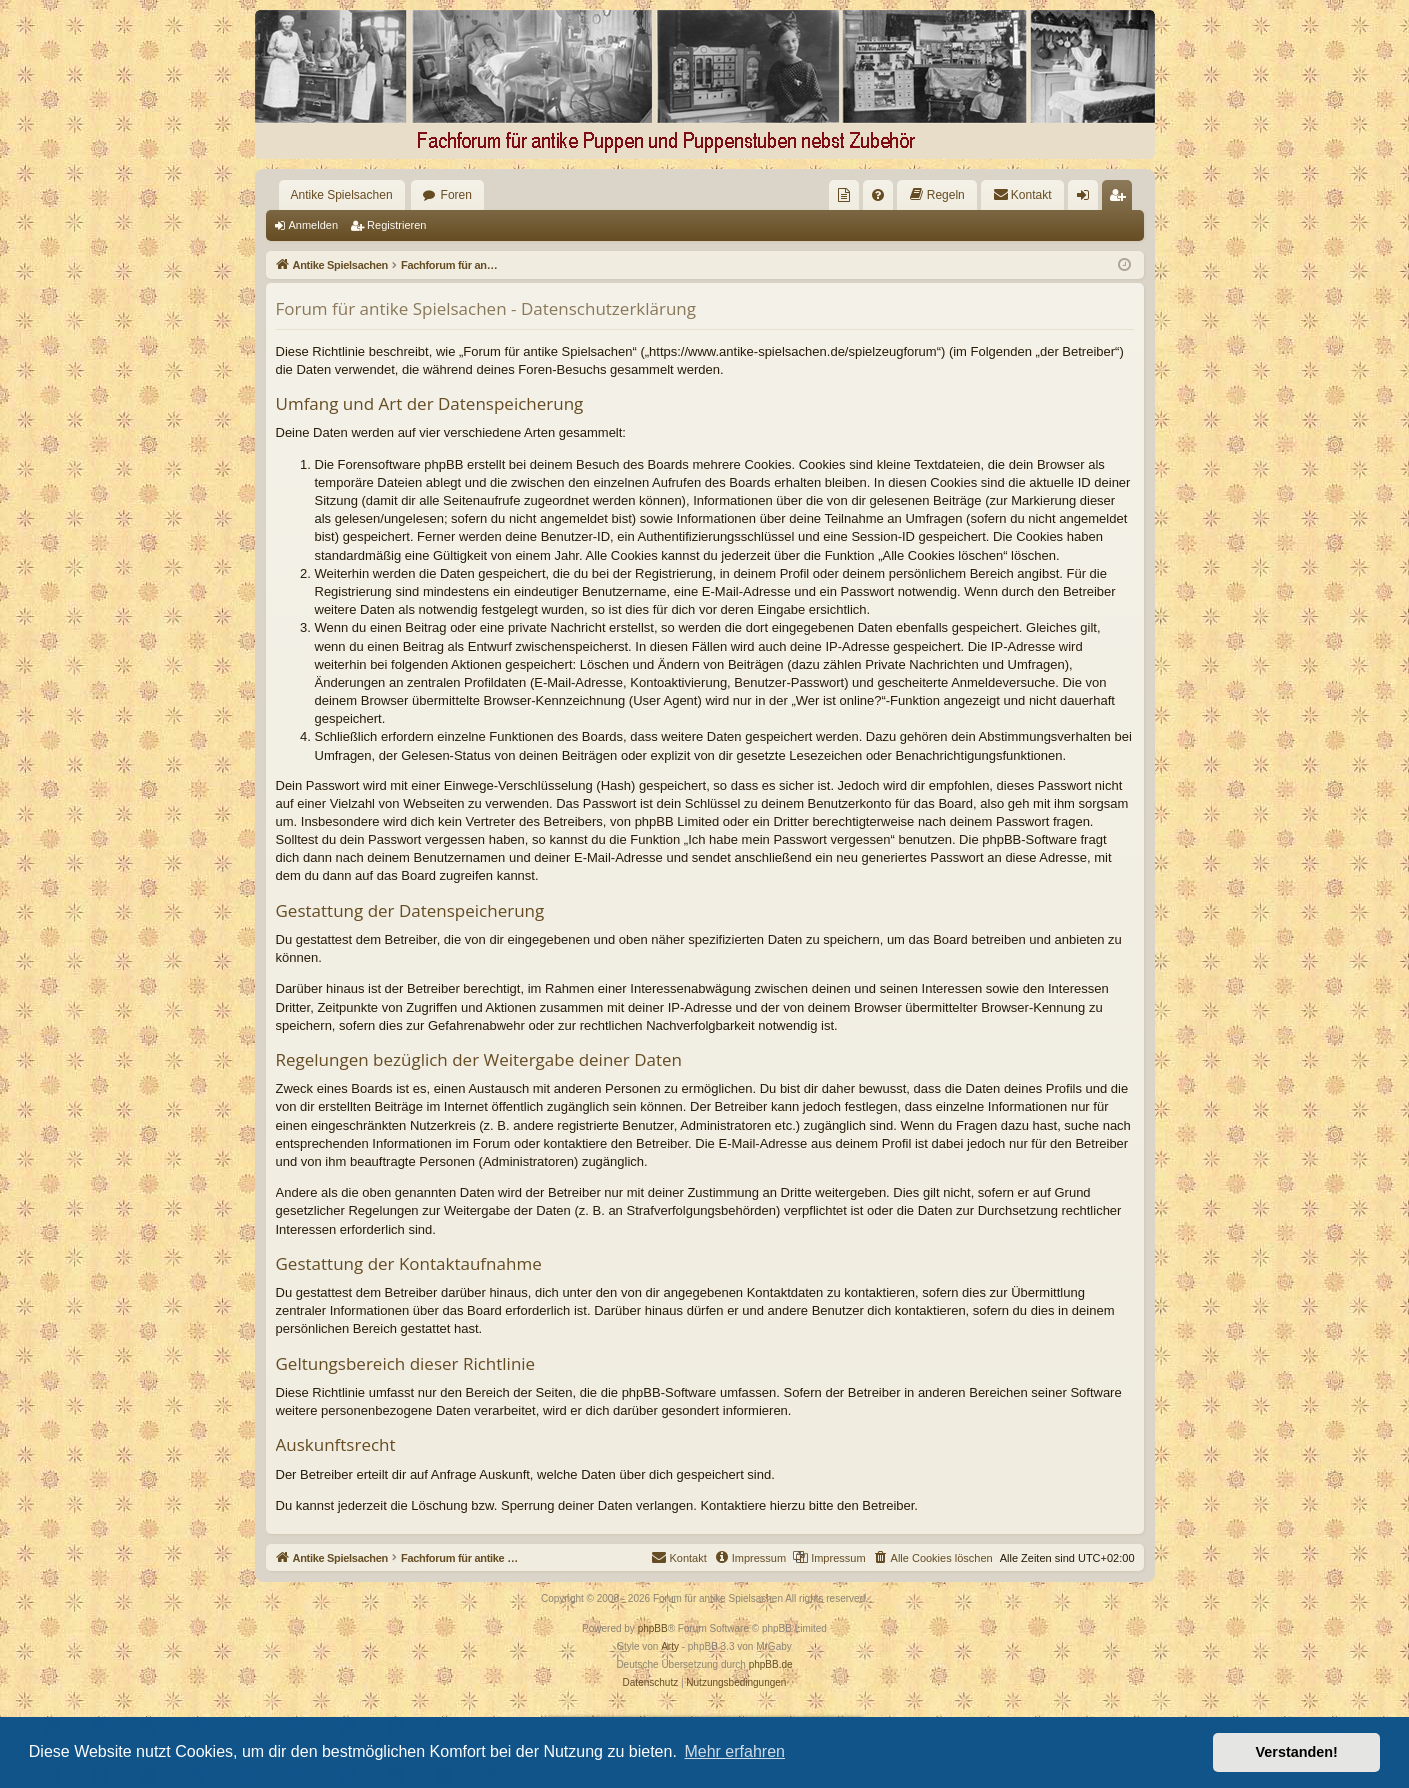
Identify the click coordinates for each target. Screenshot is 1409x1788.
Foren (456, 195)
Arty (670, 1646)
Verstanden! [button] (1297, 1752)
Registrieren (396, 225)
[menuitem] (844, 195)
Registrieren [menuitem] (1120, 199)
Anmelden (314, 225)
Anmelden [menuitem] (1086, 199)
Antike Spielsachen (342, 195)
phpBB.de (771, 1664)
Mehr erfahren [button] (734, 1751)
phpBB (653, 1628)
